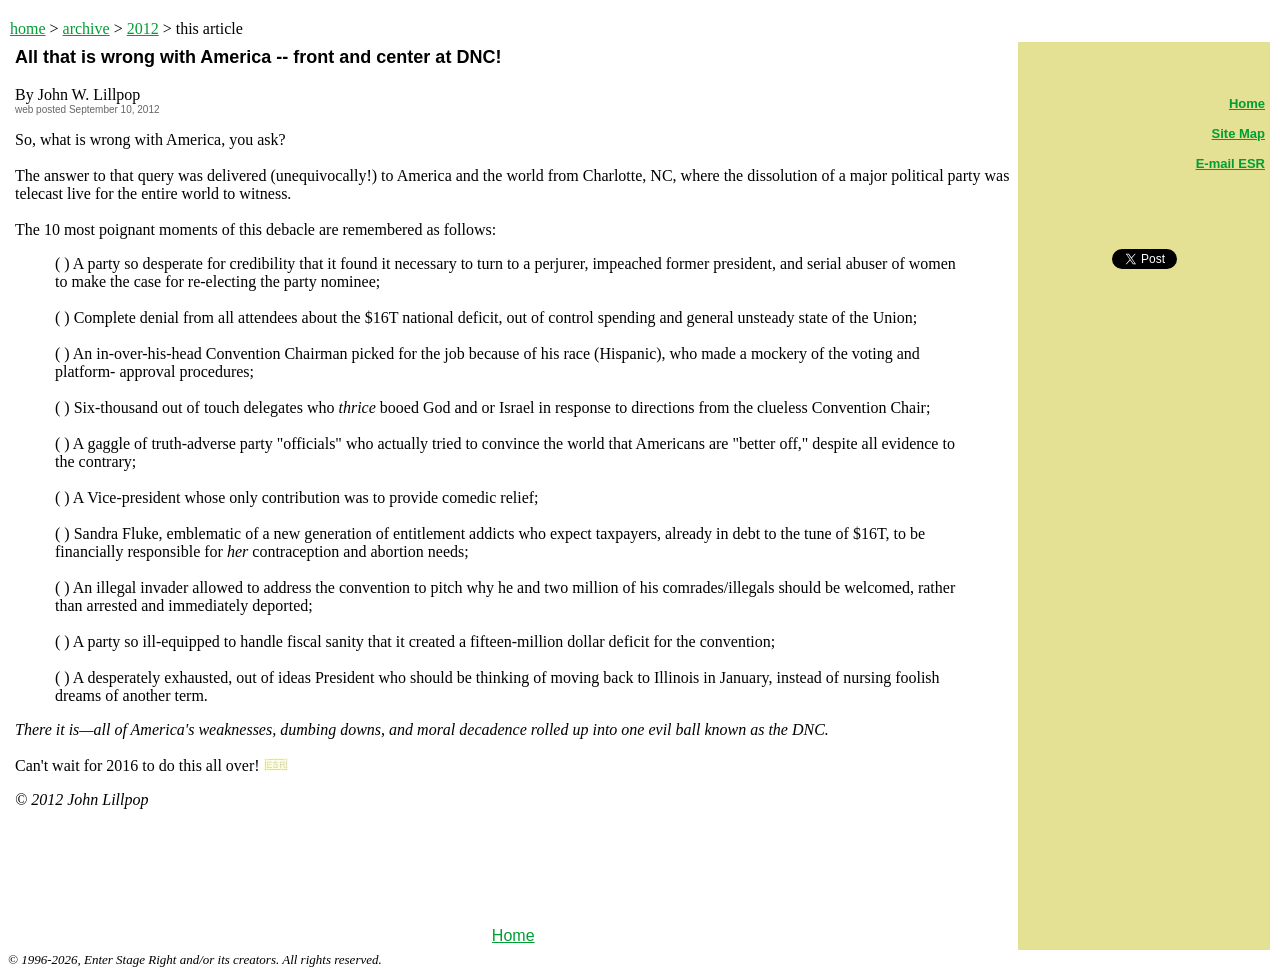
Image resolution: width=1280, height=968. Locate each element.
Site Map (1238, 133)
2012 (143, 28)
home (28, 28)
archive (86, 28)
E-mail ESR (1230, 163)
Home (513, 935)
